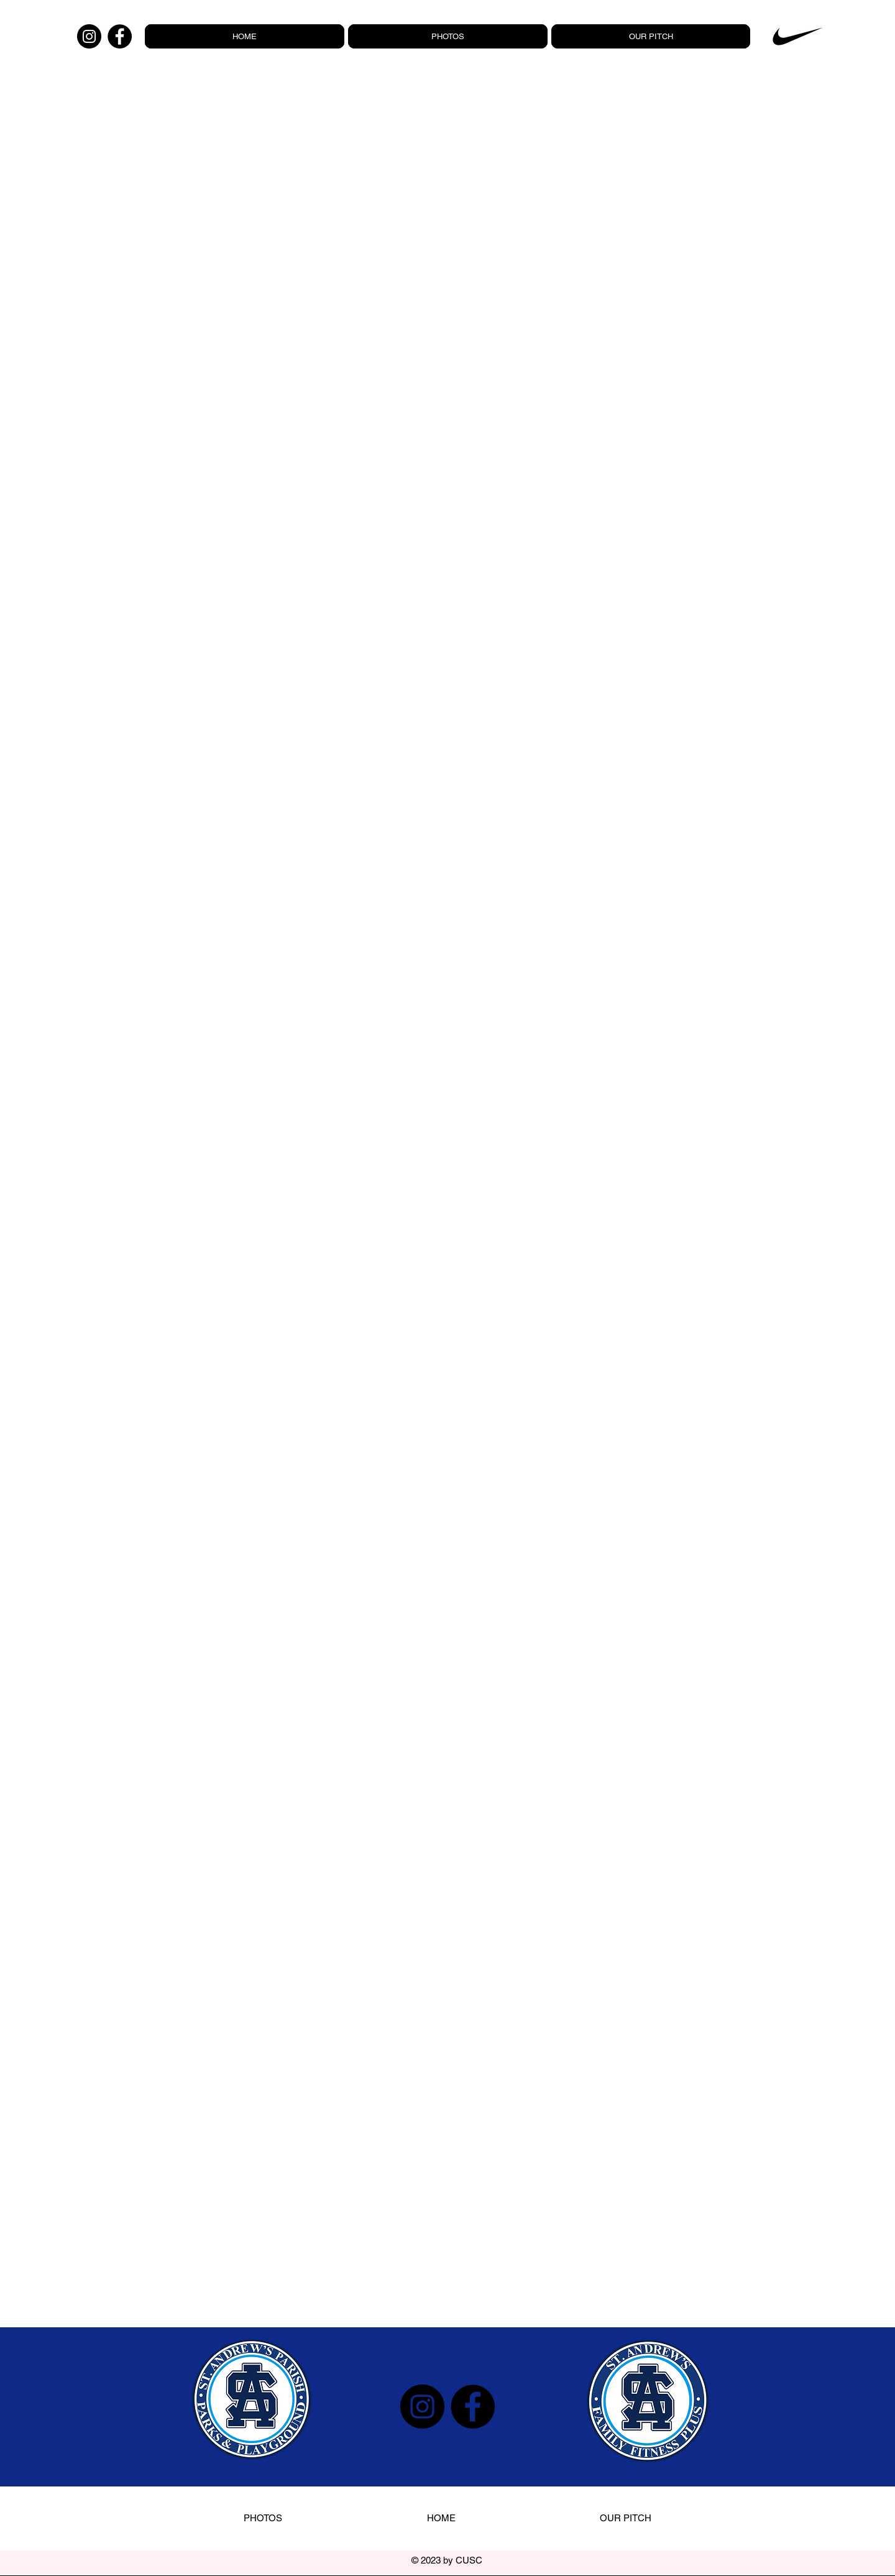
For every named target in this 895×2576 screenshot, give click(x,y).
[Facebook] (120, 36)
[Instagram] (89, 36)
